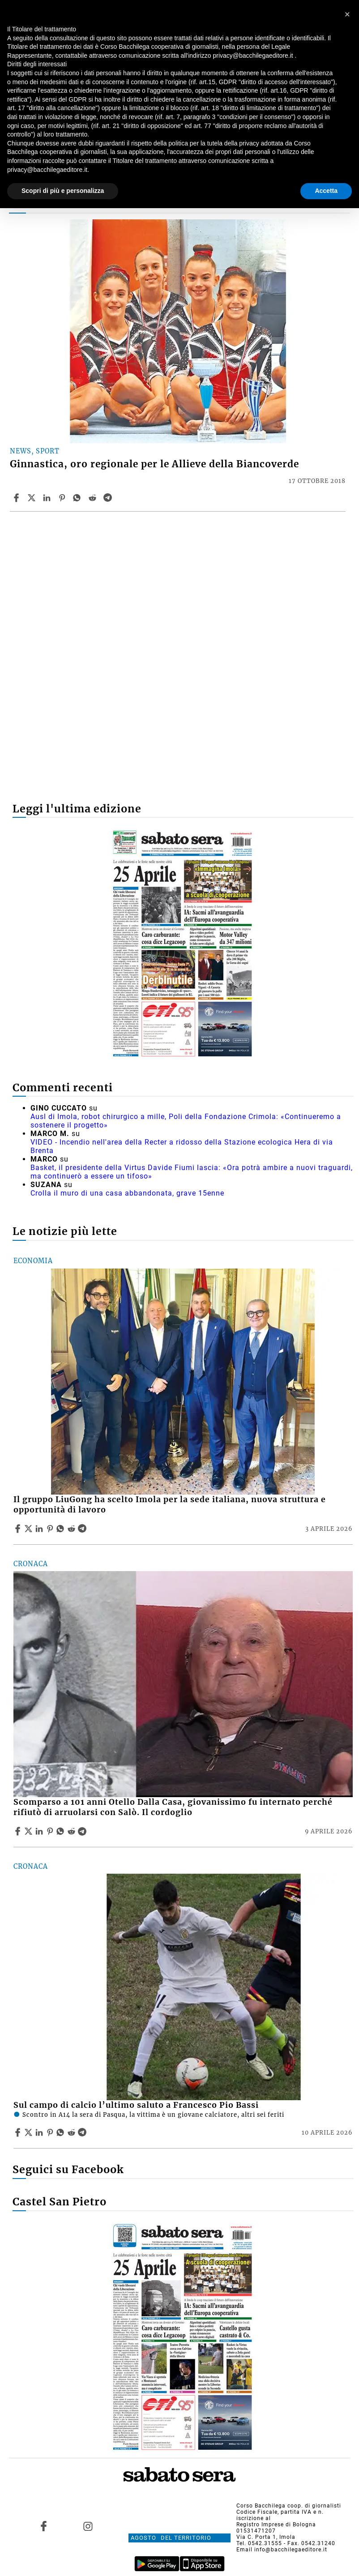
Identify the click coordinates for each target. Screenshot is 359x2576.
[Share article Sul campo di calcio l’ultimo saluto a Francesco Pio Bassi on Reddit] (72, 2132)
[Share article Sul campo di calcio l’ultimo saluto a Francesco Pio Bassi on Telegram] (83, 2132)
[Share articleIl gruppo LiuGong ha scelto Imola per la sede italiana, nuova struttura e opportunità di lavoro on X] (29, 1528)
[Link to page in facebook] (44, 2526)
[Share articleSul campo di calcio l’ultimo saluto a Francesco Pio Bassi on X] (29, 2132)
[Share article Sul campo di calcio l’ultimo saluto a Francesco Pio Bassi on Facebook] (18, 2132)
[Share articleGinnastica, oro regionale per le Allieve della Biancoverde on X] (32, 497)
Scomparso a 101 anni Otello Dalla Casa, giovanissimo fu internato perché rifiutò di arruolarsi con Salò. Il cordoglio (173, 1807)
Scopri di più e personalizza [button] (62, 190)
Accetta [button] (326, 190)
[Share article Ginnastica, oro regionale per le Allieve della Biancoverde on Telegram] (108, 497)
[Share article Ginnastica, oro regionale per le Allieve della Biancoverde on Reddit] (93, 497)
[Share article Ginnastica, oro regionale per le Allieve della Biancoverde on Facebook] (17, 497)
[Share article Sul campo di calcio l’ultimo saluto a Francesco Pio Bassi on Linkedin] (40, 2132)
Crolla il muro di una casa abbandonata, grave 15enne (127, 1193)
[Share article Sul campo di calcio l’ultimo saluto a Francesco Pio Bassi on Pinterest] (51, 2132)
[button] (347, 14)
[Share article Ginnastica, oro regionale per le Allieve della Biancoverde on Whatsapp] (78, 497)
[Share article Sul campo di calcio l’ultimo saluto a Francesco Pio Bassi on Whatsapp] (61, 2132)
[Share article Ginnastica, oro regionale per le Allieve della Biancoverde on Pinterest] (63, 497)
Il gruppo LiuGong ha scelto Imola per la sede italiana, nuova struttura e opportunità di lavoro (169, 1505)
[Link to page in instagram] (88, 2526)
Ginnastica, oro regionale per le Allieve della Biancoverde (154, 464)
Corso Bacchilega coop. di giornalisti (288, 2506)
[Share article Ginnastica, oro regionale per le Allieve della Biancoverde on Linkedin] (48, 497)
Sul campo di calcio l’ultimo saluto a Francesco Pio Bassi (136, 2105)
